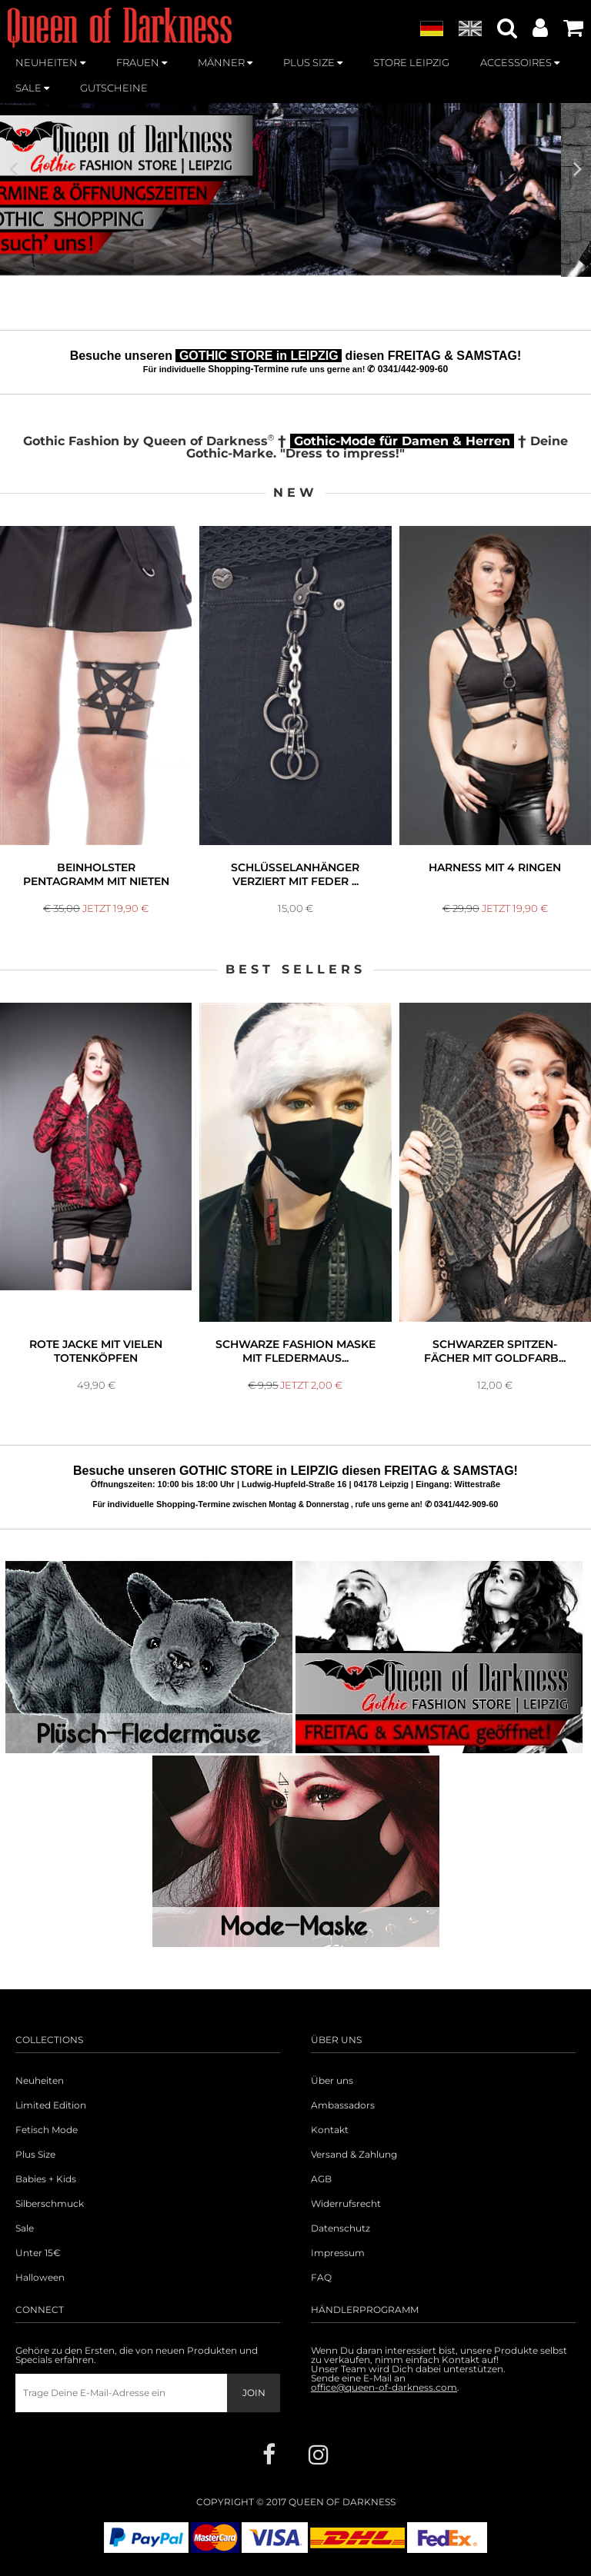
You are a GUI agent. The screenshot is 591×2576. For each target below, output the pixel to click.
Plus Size (35, 2154)
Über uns (332, 2080)
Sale (24, 2228)
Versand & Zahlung (354, 2154)
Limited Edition (50, 2105)
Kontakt (330, 2130)
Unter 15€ (38, 2253)
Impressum (338, 2253)
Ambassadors (343, 2105)
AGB (321, 2179)
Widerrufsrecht (346, 2203)
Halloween (40, 2277)
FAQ (321, 2277)
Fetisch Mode (46, 2130)
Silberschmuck (49, 2203)
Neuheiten (39, 2080)
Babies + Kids (45, 2179)
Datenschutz (340, 2228)
